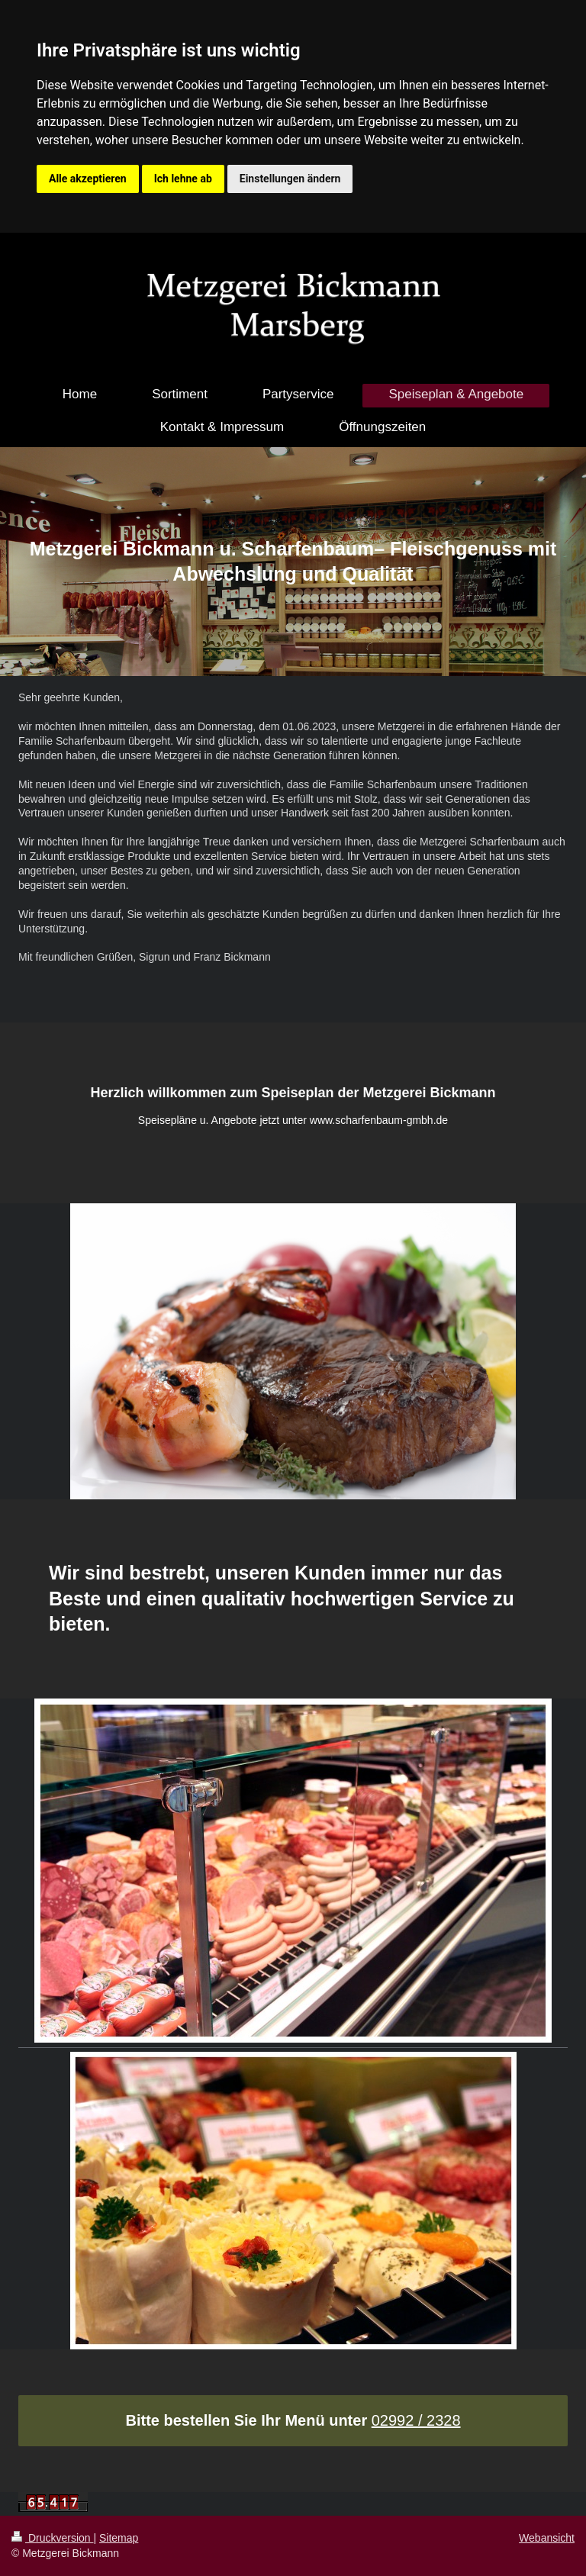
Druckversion (52, 2538)
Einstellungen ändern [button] (290, 178)
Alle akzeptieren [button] (88, 178)
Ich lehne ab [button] (183, 178)
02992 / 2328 (416, 2420)
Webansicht (547, 2538)
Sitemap (118, 2538)
